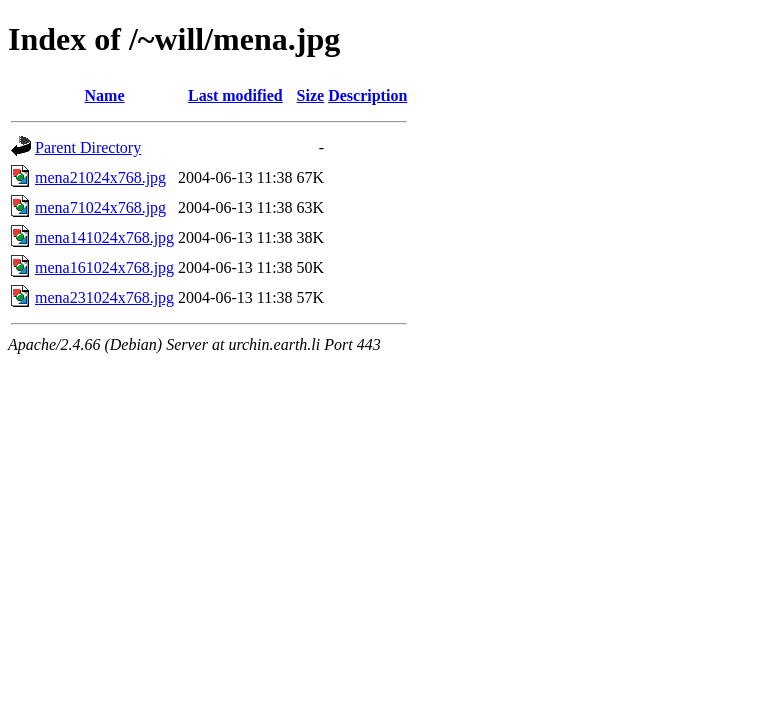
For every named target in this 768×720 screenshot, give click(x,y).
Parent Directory (88, 147)
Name (105, 95)
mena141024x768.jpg (104, 237)
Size (311, 95)
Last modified (235, 95)
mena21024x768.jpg (100, 177)
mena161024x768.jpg (104, 267)
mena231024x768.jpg (104, 297)
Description (367, 95)
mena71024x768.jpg (100, 207)
